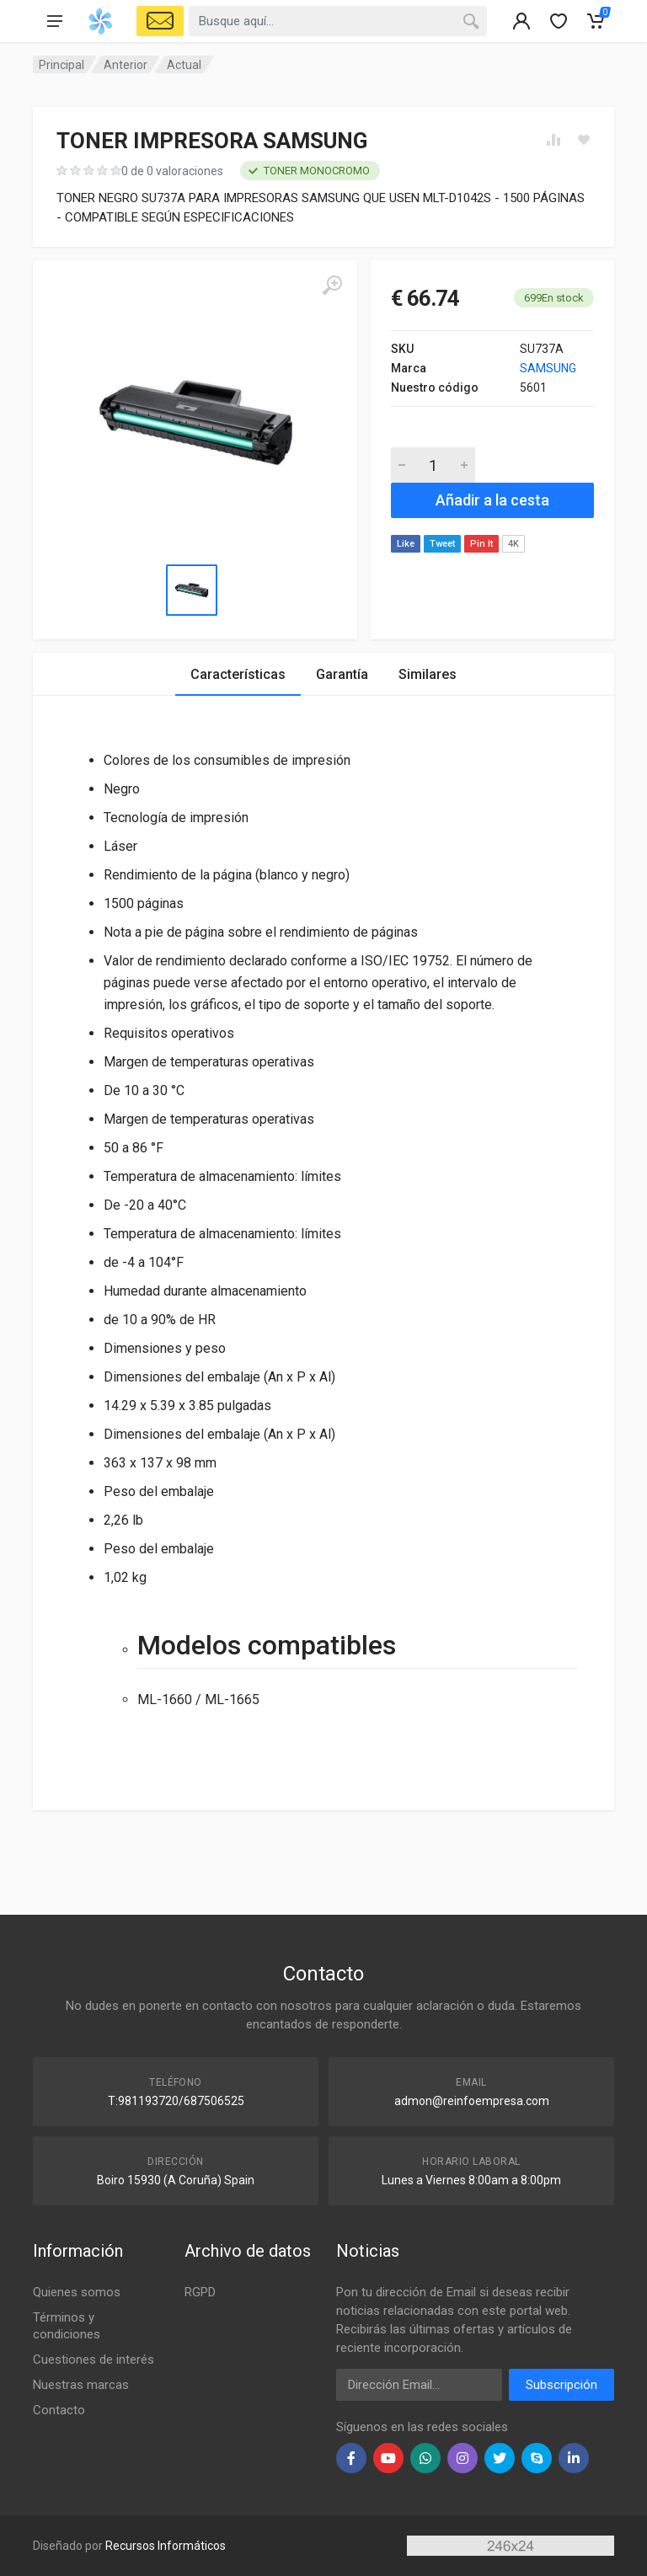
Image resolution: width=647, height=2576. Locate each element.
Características (238, 674)
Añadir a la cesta (492, 500)
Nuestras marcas (81, 2384)
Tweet (442, 543)
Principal (61, 65)
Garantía (342, 674)
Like (405, 543)
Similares (427, 674)
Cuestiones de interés (93, 2359)
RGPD (200, 2292)
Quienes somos (76, 2292)
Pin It (481, 543)
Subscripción (561, 2384)
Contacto (59, 2410)
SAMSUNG (548, 368)
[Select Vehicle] (160, 21)
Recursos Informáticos (165, 2545)
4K (513, 543)
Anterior (125, 65)
